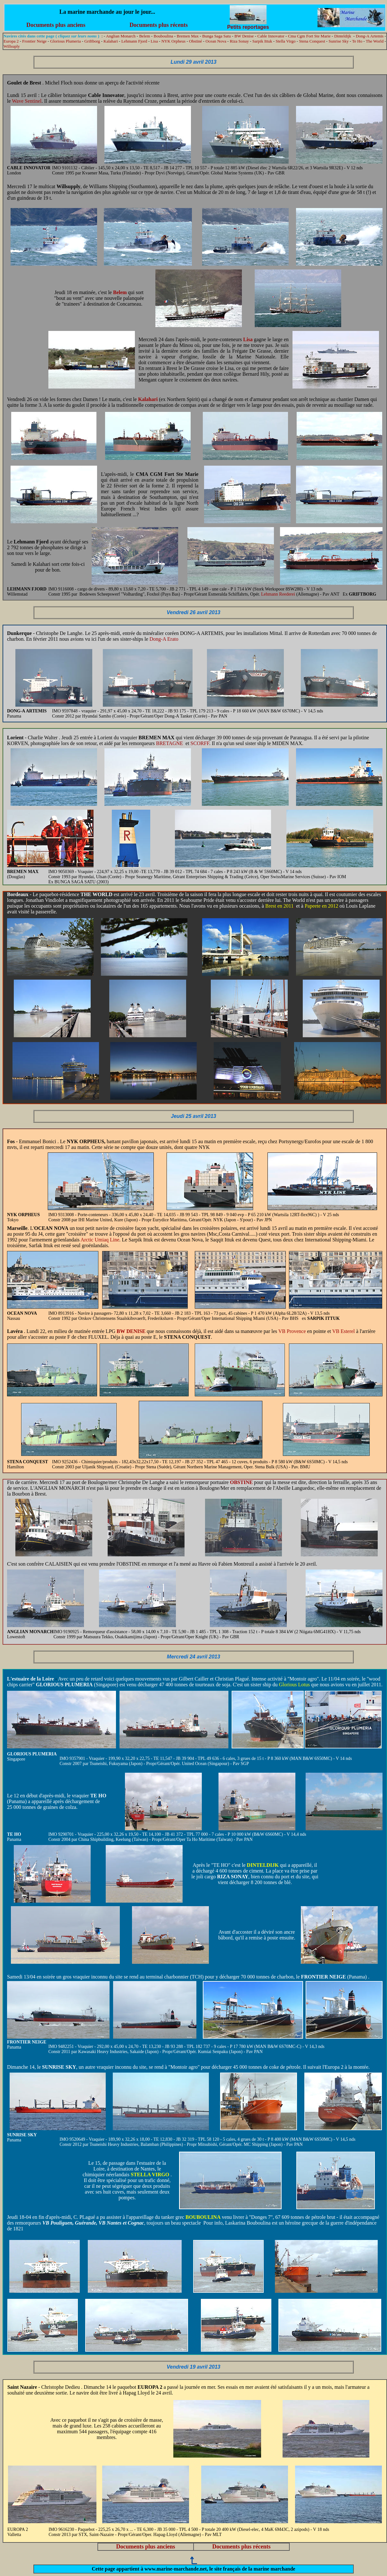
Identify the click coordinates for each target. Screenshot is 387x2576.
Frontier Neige (34, 41)
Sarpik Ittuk (262, 41)
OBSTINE (241, 1482)
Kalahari (110, 41)
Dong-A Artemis (370, 36)
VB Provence (292, 1331)
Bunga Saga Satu (216, 36)
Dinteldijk (342, 36)
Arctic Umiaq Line (99, 1239)
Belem (144, 36)
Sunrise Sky (339, 41)
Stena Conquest (312, 41)
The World (374, 41)
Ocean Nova (216, 41)
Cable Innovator (270, 36)
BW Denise (244, 36)
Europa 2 (11, 41)
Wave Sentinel (26, 101)
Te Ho (357, 41)
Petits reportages (248, 25)
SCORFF (200, 743)
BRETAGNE (169, 743)
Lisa (154, 41)
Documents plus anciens (55, 25)
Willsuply (12, 46)
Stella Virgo (286, 41)
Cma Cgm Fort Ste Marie (309, 36)
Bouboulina (163, 36)
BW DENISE (131, 1331)
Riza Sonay (239, 41)
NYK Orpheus (173, 41)
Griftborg (92, 41)
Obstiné (195, 41)
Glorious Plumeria (65, 41)
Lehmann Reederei (278, 594)
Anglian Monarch (121, 36)
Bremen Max (188, 36)
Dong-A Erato (164, 639)
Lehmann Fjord (134, 41)
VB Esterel (343, 1331)
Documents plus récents (158, 25)
